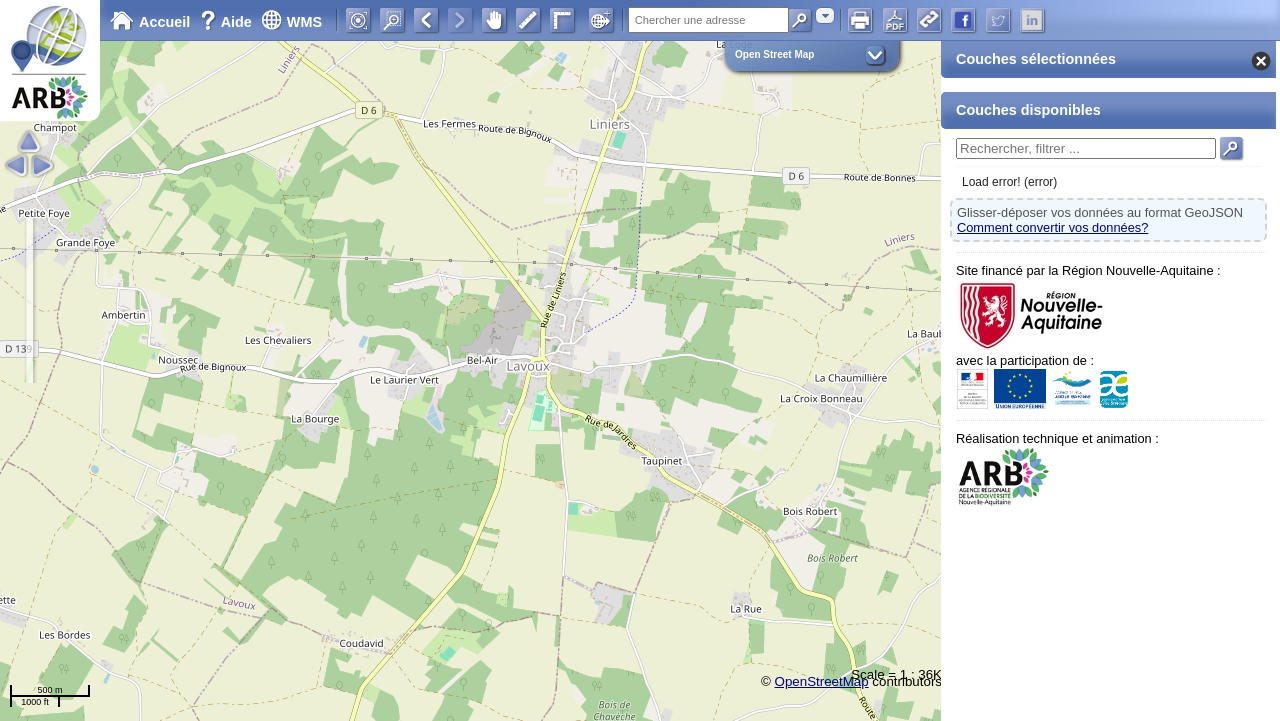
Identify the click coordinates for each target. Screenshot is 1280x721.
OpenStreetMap (822, 681)
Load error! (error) (1009, 182)
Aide (228, 22)
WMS (291, 22)
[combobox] (825, 15)
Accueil (150, 22)
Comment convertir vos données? (1052, 227)
